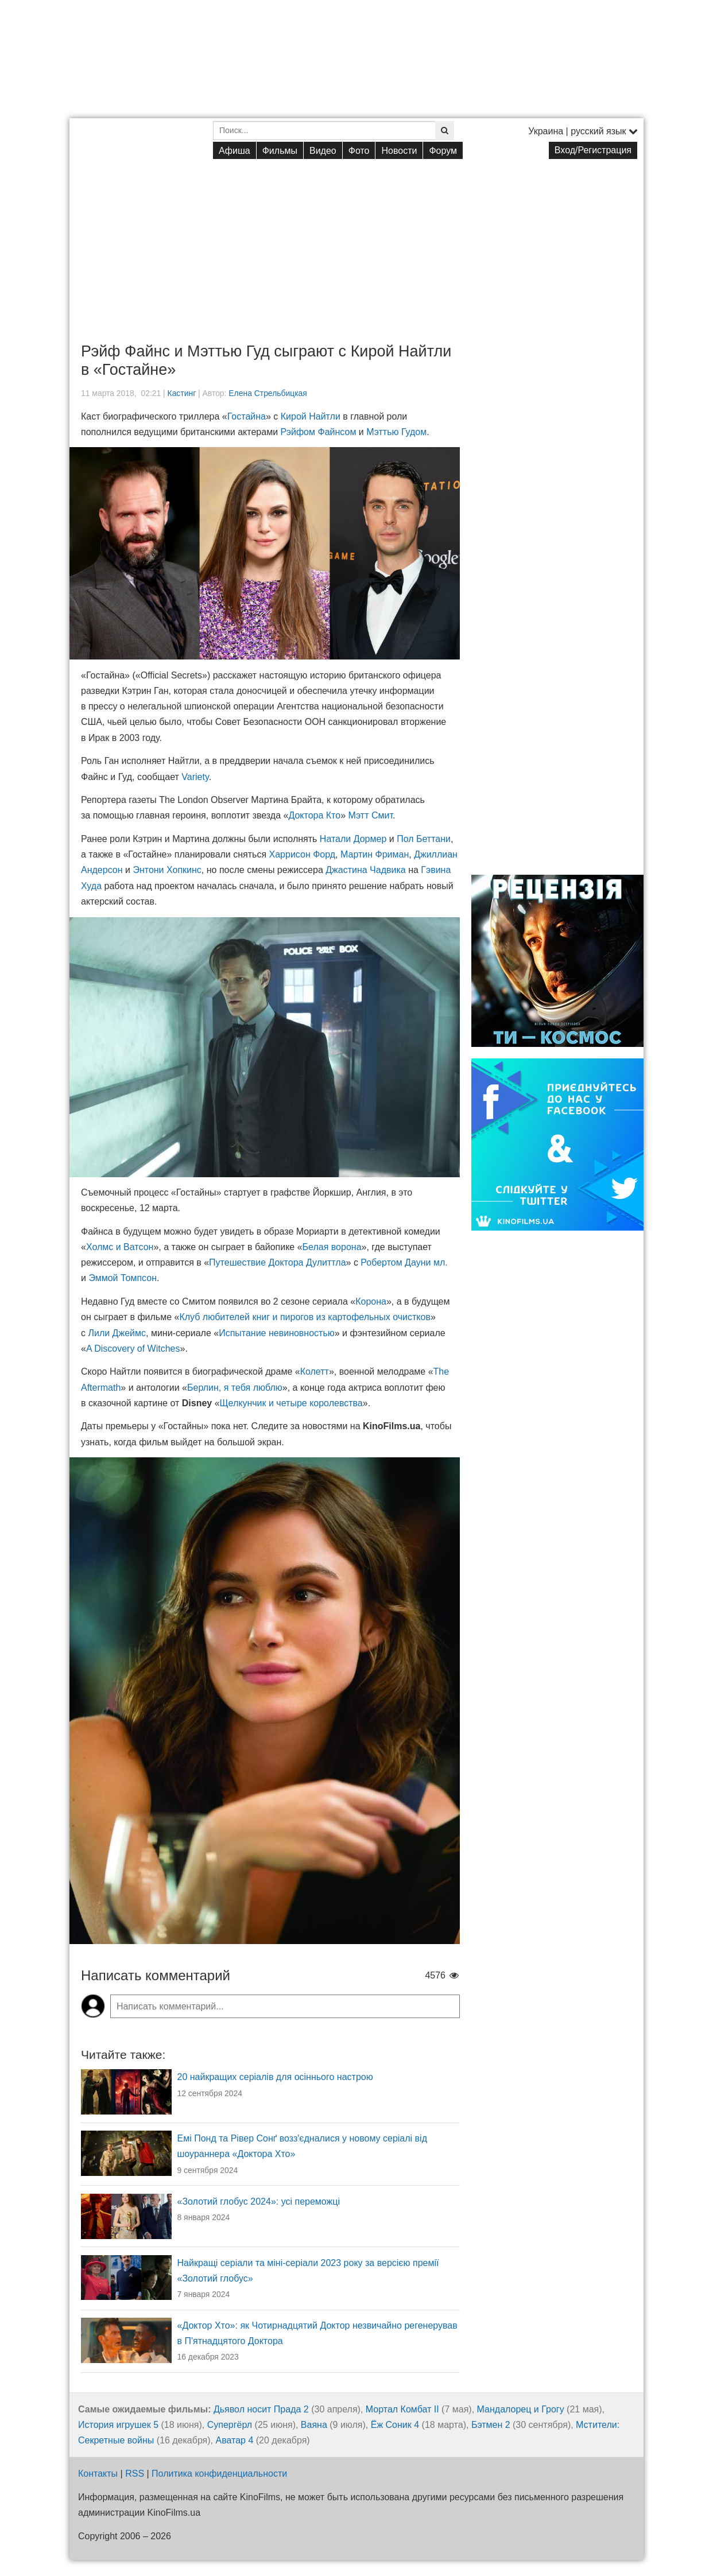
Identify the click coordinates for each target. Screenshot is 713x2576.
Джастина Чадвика (365, 870)
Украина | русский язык (583, 131)
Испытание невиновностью (277, 1333)
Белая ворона (332, 1247)
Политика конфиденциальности (219, 2473)
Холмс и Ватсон (119, 1247)
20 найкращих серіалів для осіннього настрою (275, 2077)
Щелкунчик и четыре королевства (291, 1403)
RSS (134, 2473)
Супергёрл (229, 2425)
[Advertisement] (356, 241)
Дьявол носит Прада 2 (261, 2409)
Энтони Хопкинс (167, 870)
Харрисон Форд (302, 854)
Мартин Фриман (374, 854)
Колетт (314, 1371)
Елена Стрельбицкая (267, 393)
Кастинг (182, 393)
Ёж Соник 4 (395, 2425)
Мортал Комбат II (402, 2409)
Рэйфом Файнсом (318, 432)
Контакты (98, 2473)
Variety (194, 777)
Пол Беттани (424, 839)
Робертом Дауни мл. (404, 1262)
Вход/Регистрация (593, 150)
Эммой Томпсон (122, 1278)
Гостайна (246, 416)
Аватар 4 (234, 2440)
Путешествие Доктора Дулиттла (277, 1262)
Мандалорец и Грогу (520, 2409)
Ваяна (314, 2425)
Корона (370, 1301)
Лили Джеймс (117, 1333)
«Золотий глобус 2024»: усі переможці (258, 2201)
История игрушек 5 (118, 2425)
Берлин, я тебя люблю (234, 1387)
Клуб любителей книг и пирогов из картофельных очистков (304, 1317)
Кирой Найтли (310, 416)
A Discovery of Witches (133, 1348)
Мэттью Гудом (396, 432)
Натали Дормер (353, 839)
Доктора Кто (314, 815)
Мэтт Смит (370, 815)
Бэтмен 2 (490, 2425)
